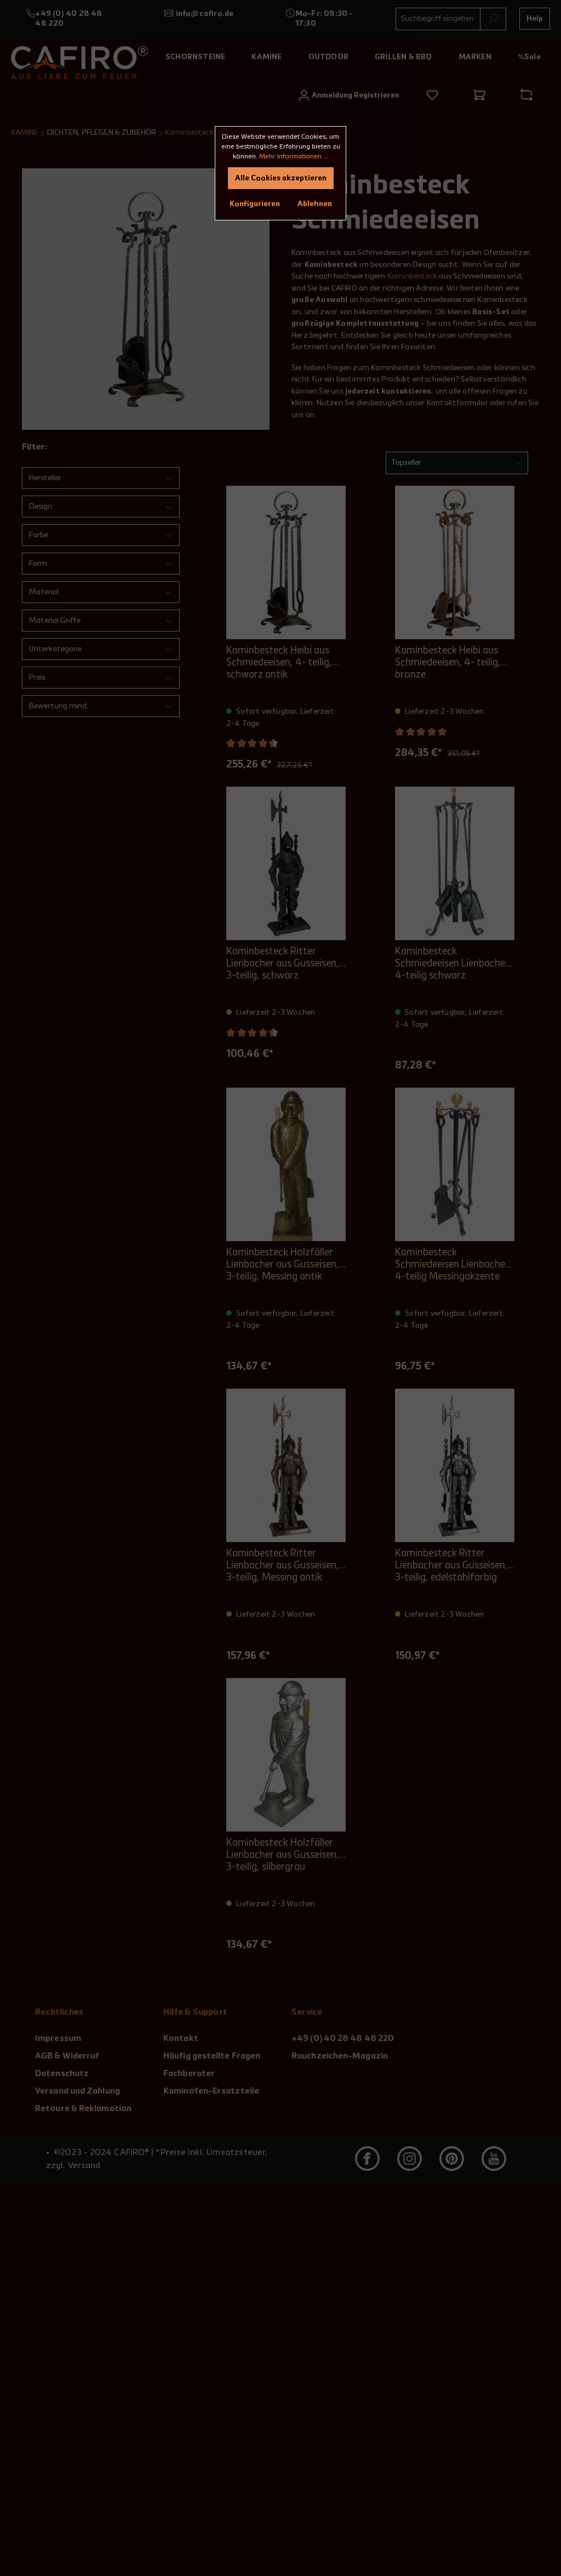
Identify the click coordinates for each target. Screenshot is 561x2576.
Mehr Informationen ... (293, 156)
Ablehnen (314, 204)
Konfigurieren (255, 204)
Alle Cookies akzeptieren (281, 178)
